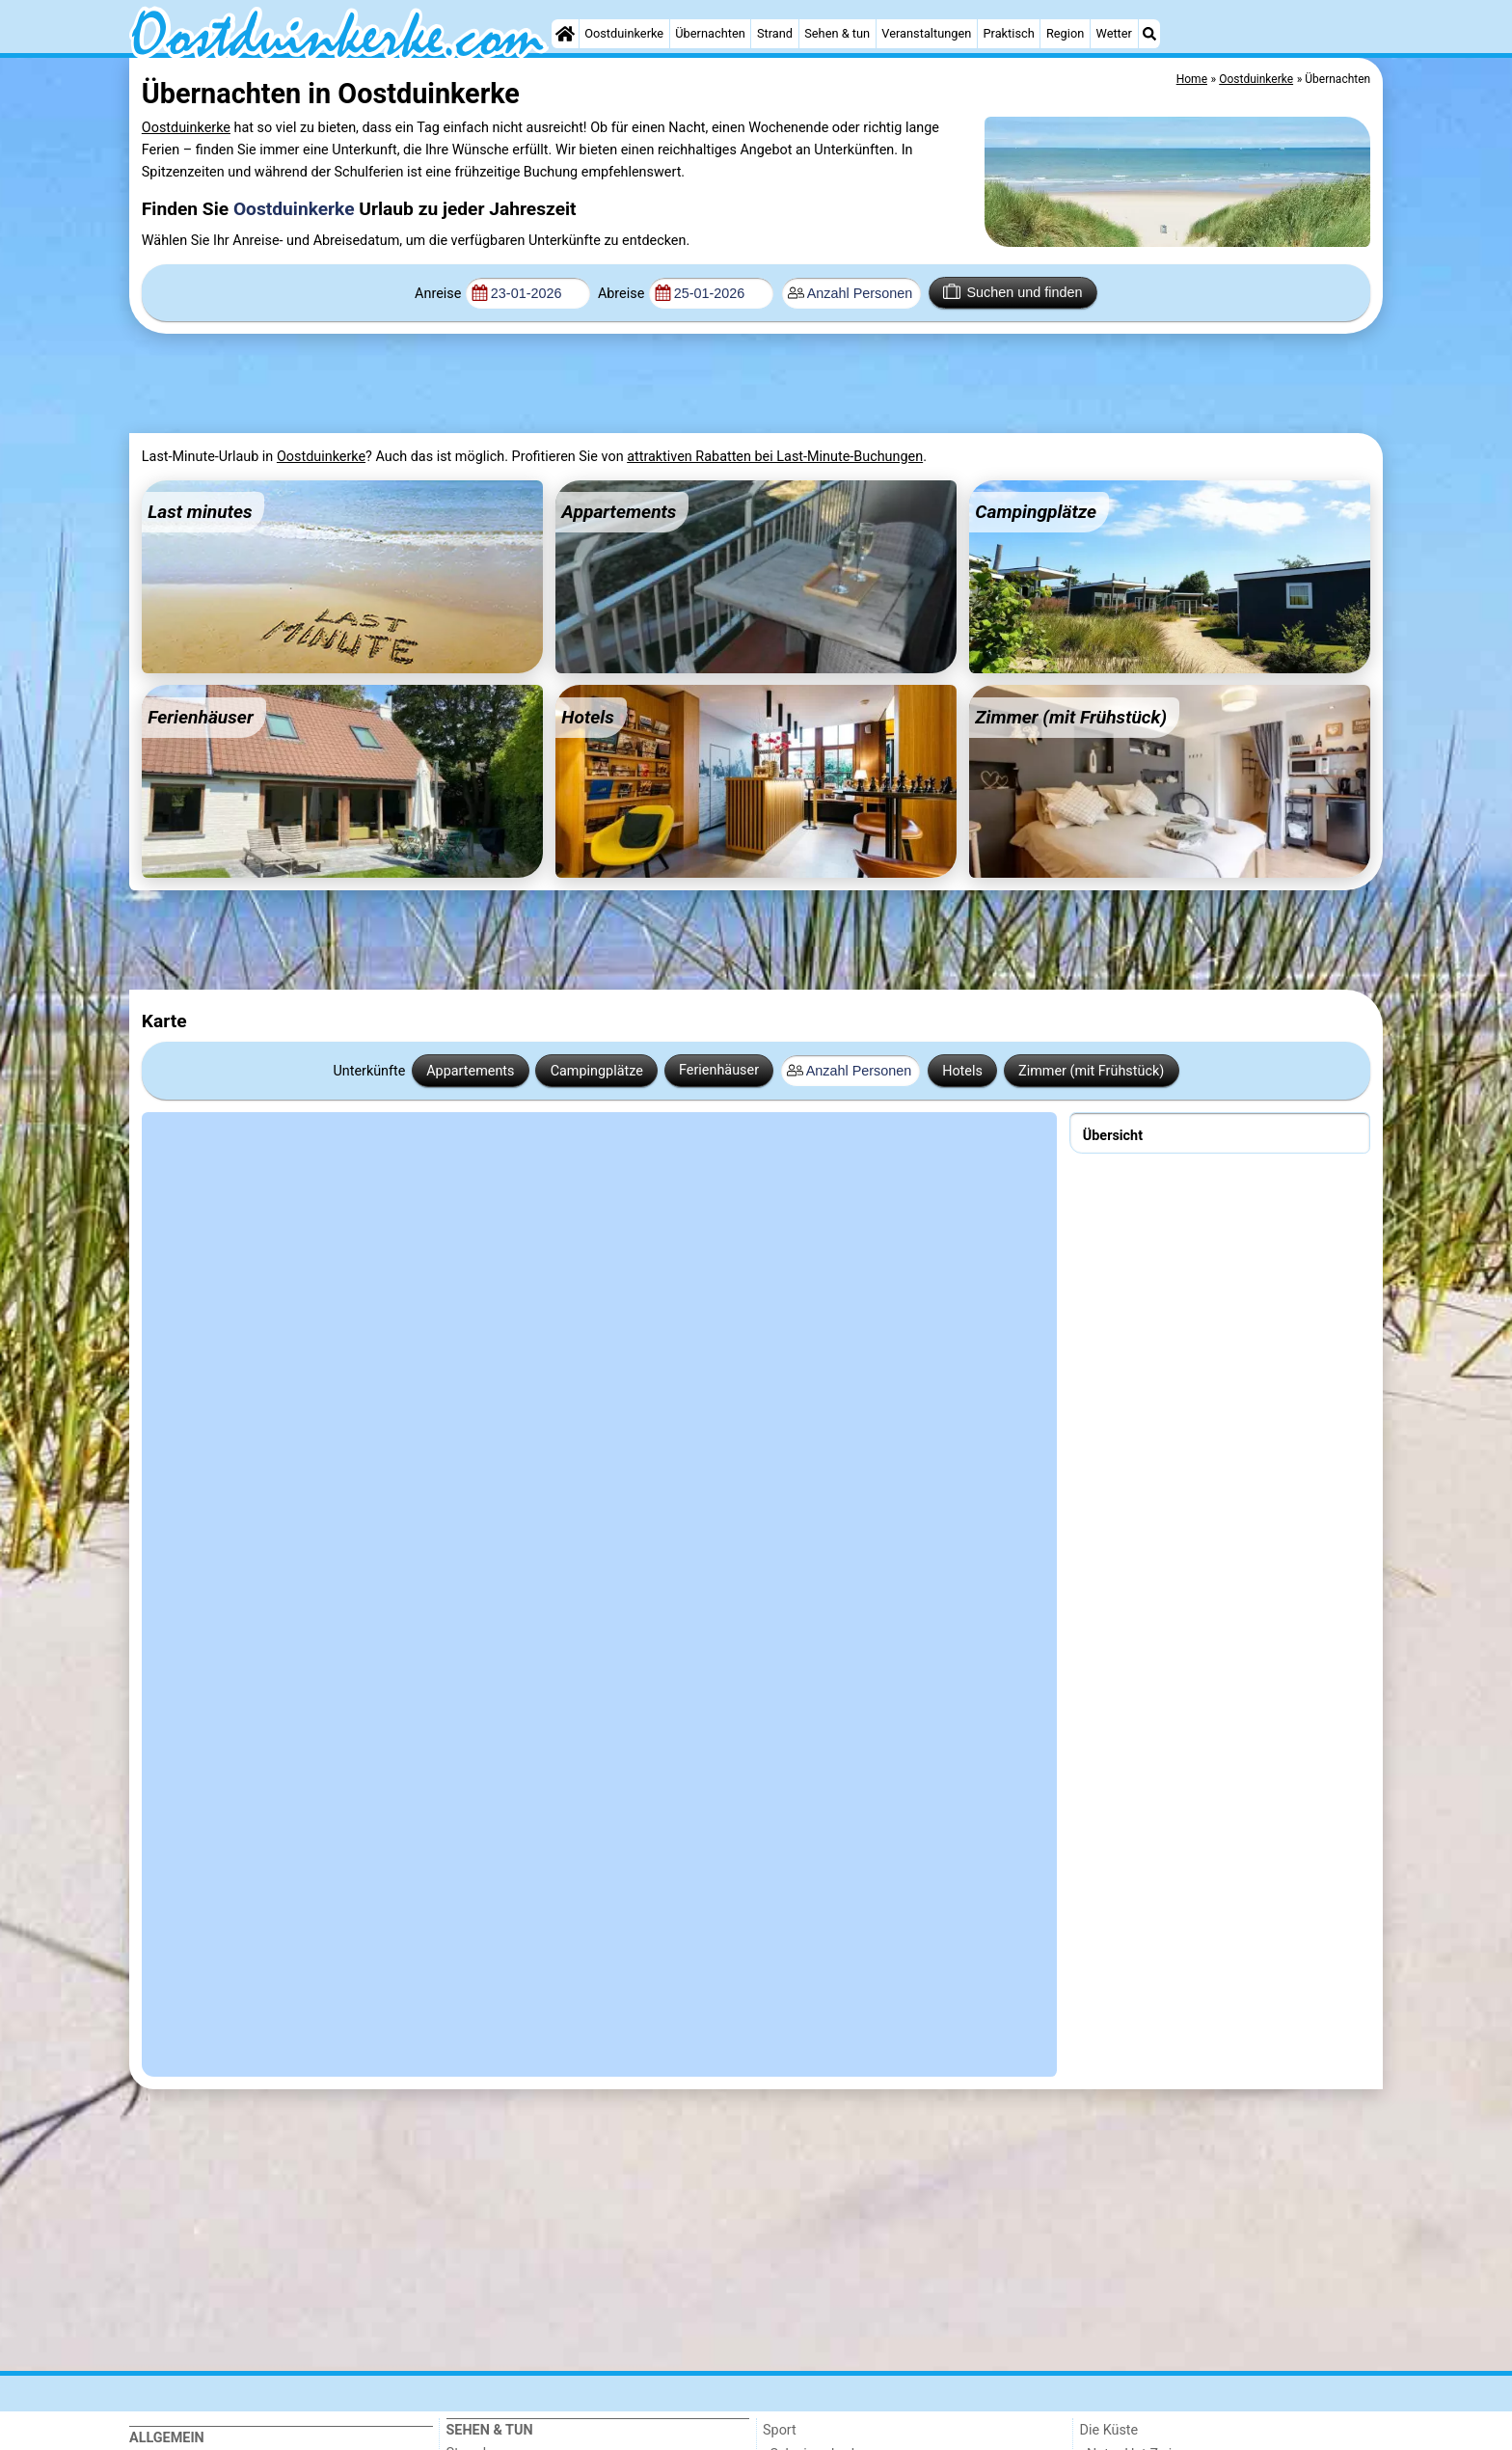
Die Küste (1109, 2430)
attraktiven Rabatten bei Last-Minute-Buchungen (775, 457)
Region (1065, 33)
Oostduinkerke (623, 33)
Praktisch (1009, 33)
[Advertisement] (601, 383)
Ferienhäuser (719, 1070)
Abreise (621, 294)
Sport (779, 2430)
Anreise (438, 294)
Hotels (962, 1071)
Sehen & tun (837, 33)
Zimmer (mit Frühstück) (1091, 1071)
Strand (775, 33)
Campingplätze (597, 1071)
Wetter (1113, 33)
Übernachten (709, 33)
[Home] (565, 33)
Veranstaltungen (926, 33)
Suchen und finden (1012, 291)
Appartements (470, 1071)
